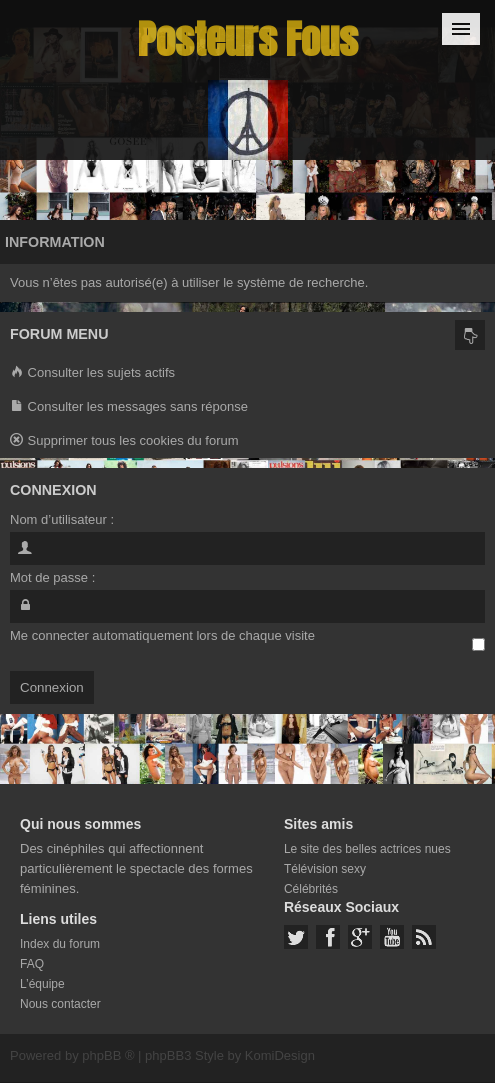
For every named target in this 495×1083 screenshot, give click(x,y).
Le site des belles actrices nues (367, 849)
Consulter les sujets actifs (92, 373)
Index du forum (60, 944)
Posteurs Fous (248, 39)
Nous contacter (60, 1004)
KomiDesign (280, 1055)
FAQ (32, 964)
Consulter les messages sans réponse (129, 407)
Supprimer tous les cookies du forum (124, 441)
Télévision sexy (325, 869)
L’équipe (42, 984)
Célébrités (311, 889)
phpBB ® (108, 1055)
